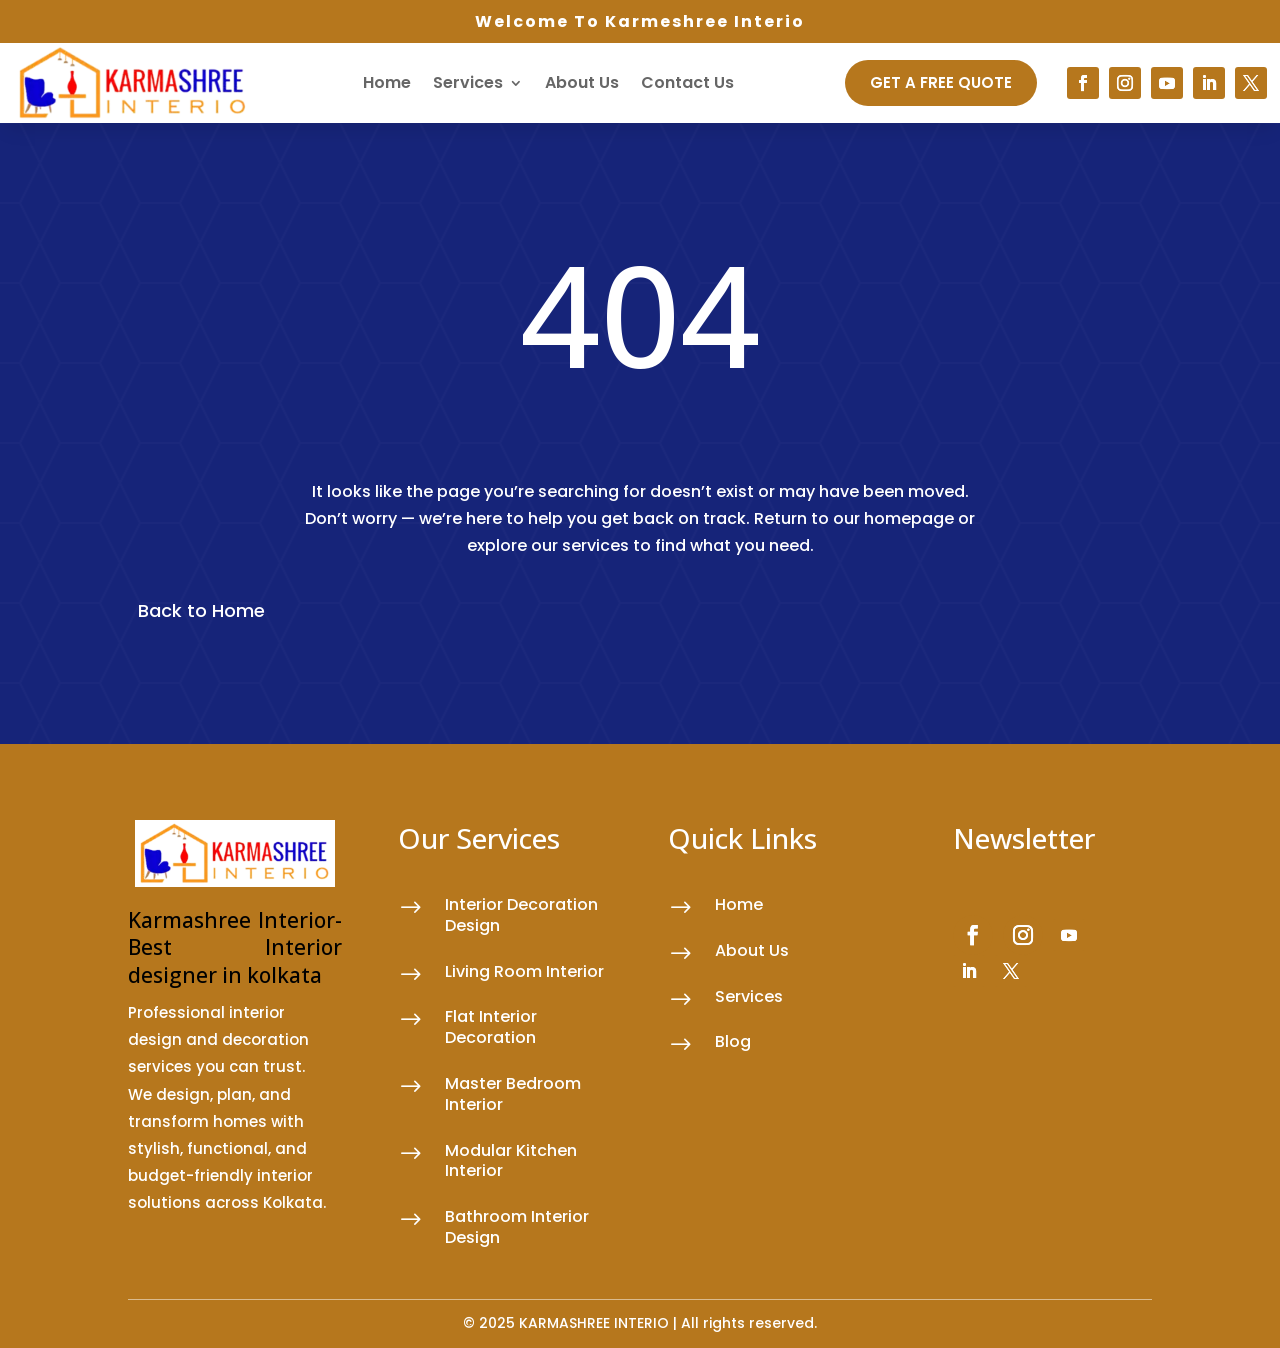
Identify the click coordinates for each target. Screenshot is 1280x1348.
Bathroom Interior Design (517, 1227)
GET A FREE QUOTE (941, 82)
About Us (582, 82)
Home (387, 82)
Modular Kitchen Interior (511, 1161)
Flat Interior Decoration (491, 1027)
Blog (733, 1041)
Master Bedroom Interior (513, 1094)
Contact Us (687, 82)
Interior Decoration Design (521, 915)
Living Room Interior (524, 971)
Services (468, 82)
